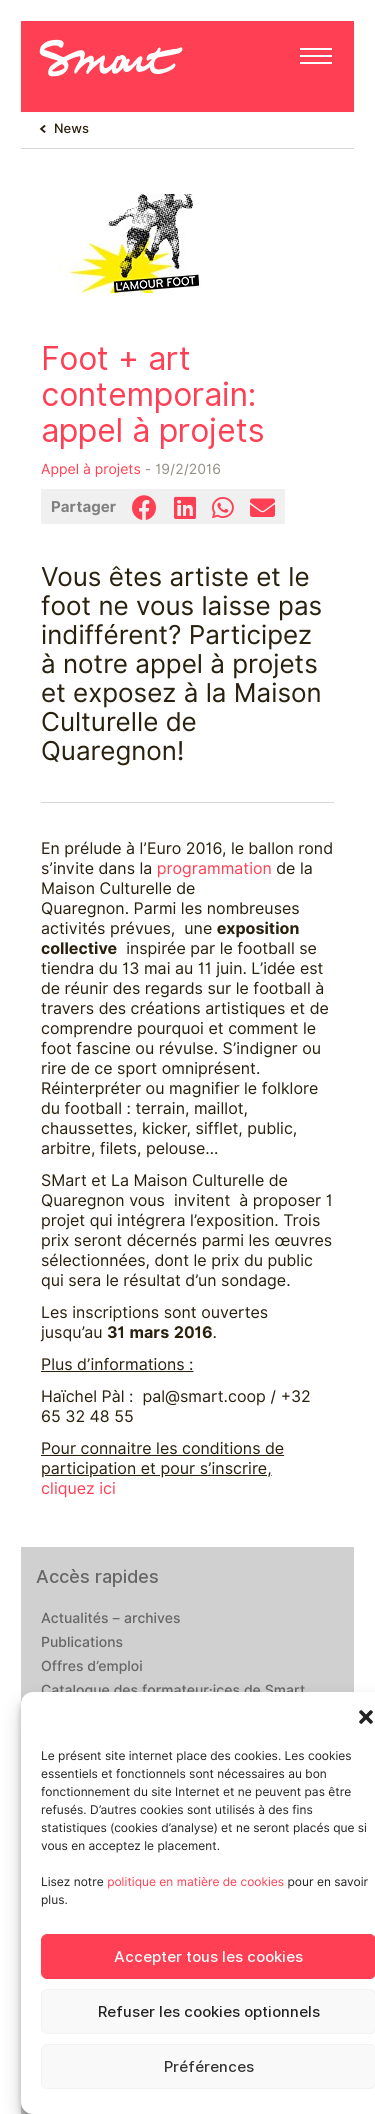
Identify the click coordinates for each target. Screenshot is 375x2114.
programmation (214, 868)
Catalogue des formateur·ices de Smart (173, 1691)
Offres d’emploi (92, 1667)
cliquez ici (78, 1488)
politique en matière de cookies (195, 1881)
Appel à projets (91, 470)
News (71, 129)
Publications (82, 1643)
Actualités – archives (111, 1619)
